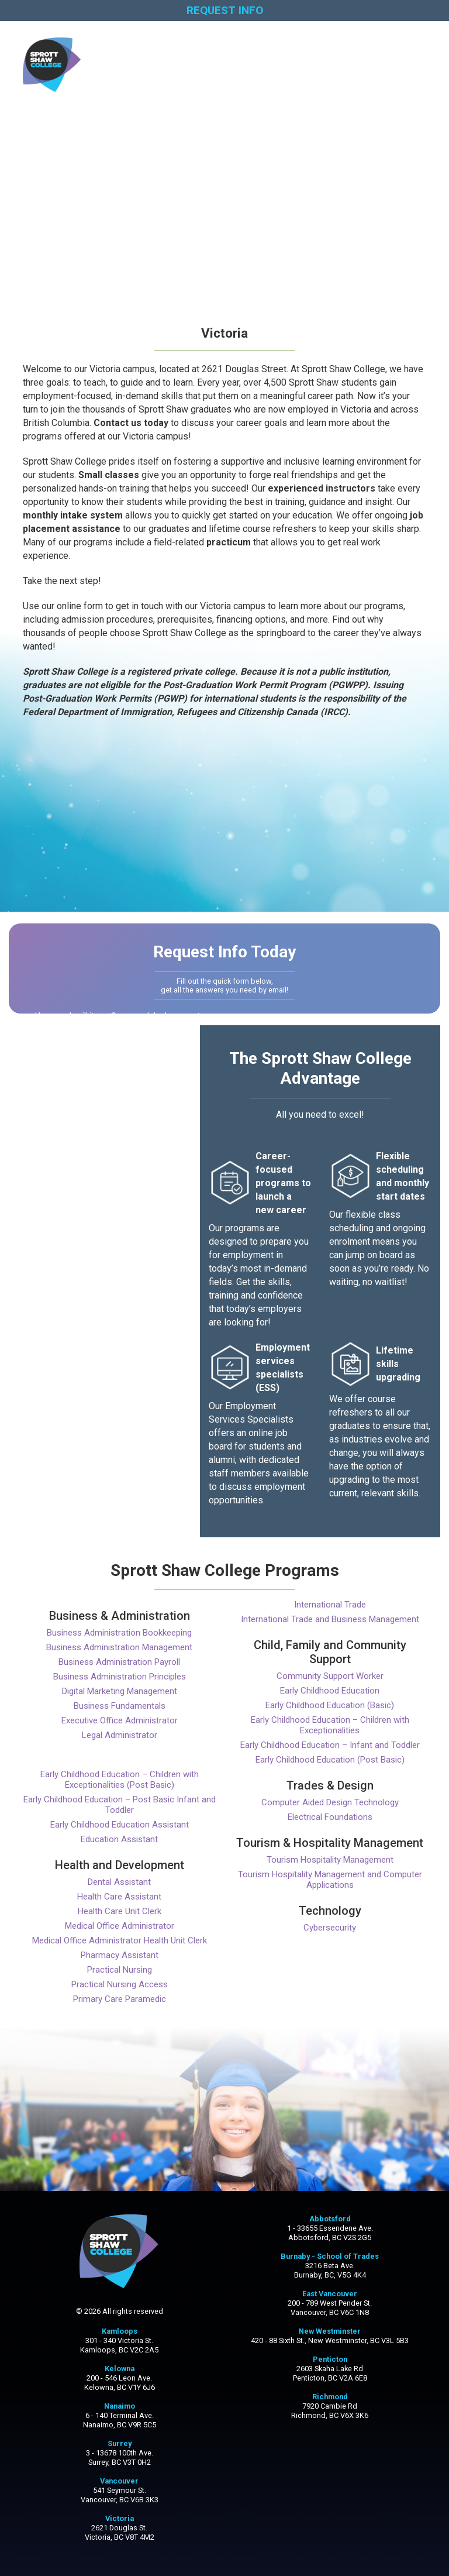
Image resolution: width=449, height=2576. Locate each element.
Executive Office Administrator (119, 1720)
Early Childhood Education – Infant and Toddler (330, 1745)
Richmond (330, 2396)
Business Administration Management (119, 1647)
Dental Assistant (119, 1882)
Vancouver (119, 2481)
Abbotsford (330, 2218)
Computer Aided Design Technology (330, 1802)
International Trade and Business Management (330, 1619)
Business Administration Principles (119, 1676)
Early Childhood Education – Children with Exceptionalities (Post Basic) (119, 1779)
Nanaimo (119, 2406)
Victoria (119, 2518)
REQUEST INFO (224, 10)
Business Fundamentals (119, 1706)
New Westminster (330, 2331)
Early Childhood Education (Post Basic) (330, 1759)
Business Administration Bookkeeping (119, 1632)
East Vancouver (329, 2293)
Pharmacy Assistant (119, 1955)
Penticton (330, 2359)
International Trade (330, 1604)
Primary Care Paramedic (119, 1999)
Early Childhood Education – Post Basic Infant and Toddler (119, 1804)
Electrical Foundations (330, 1817)
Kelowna (119, 2368)
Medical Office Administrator (119, 1926)
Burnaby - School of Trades (330, 2256)
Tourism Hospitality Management (330, 1859)
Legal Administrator (119, 1735)
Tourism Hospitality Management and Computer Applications (330, 1879)
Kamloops (119, 2331)
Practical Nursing (119, 1969)
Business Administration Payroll (119, 1662)
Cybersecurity (329, 1927)
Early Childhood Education (329, 1690)
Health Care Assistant (119, 1896)
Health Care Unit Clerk (119, 1911)
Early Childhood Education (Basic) (329, 1705)
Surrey (120, 2443)
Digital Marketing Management (119, 1691)
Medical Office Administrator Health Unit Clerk (119, 1940)
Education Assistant (119, 1839)
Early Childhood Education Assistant (119, 1824)
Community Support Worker (330, 1676)
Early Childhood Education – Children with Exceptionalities (330, 1725)
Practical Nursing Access (119, 1984)
